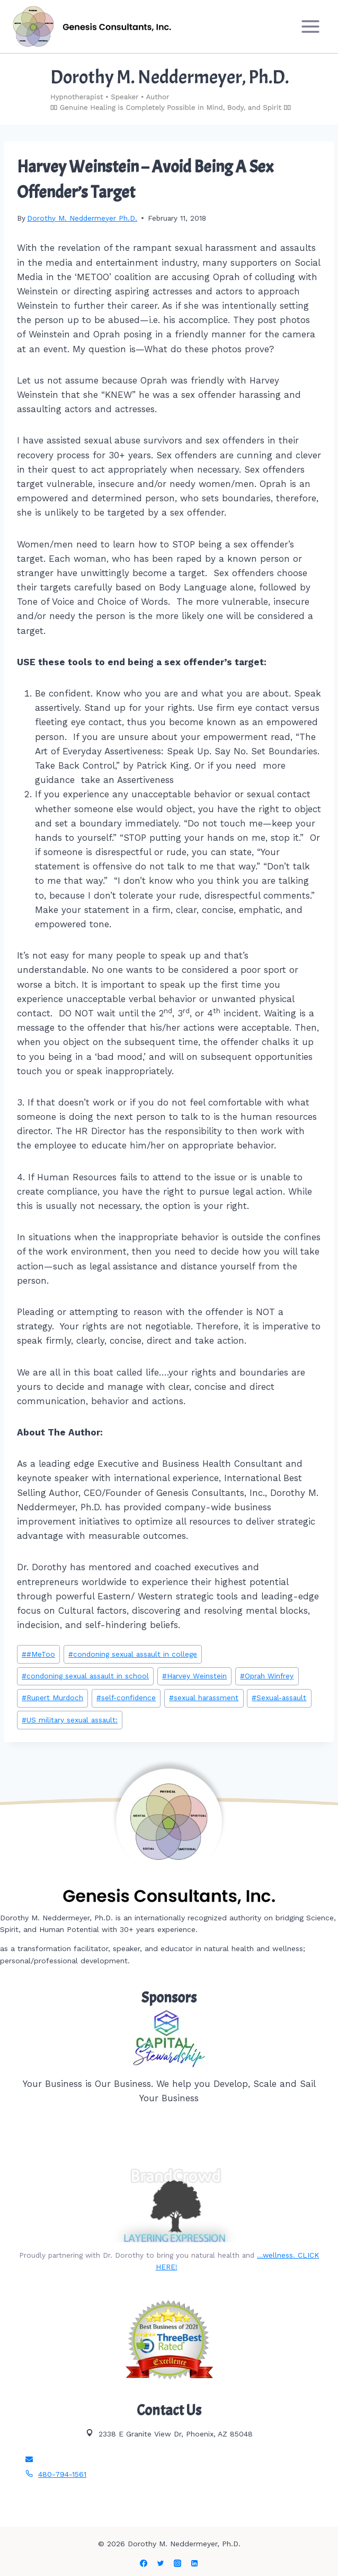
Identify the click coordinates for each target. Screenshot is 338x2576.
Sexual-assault (279, 1697)
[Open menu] (310, 26)
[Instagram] (177, 2563)
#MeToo (38, 1654)
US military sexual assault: (70, 1720)
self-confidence (126, 1697)
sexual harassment (203, 1697)
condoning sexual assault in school (85, 1676)
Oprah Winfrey (266, 1676)
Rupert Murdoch (52, 1697)
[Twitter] (160, 2563)
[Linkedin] (194, 2563)
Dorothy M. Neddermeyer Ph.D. (82, 218)
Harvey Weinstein (194, 1676)
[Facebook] (143, 2563)
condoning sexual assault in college (132, 1654)
